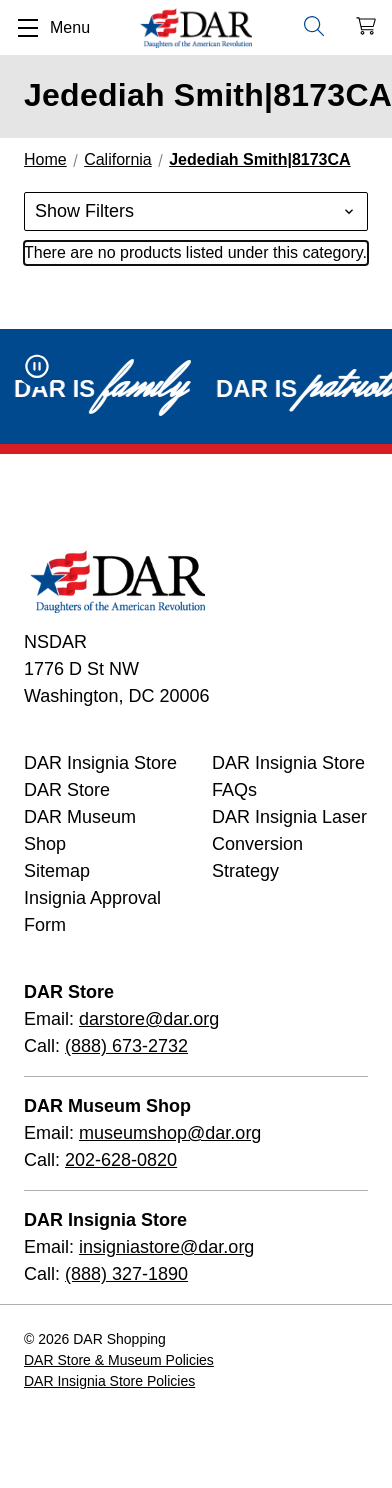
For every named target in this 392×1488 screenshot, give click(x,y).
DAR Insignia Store (100, 763)
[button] (196, 211)
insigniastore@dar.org (166, 1247)
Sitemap (57, 871)
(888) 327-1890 (126, 1274)
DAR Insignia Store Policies (109, 1381)
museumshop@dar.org (170, 1133)
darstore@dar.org (149, 1019)
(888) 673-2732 (126, 1046)
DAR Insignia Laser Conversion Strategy (289, 844)
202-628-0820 (121, 1160)
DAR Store (67, 790)
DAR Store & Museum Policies (119, 1360)
